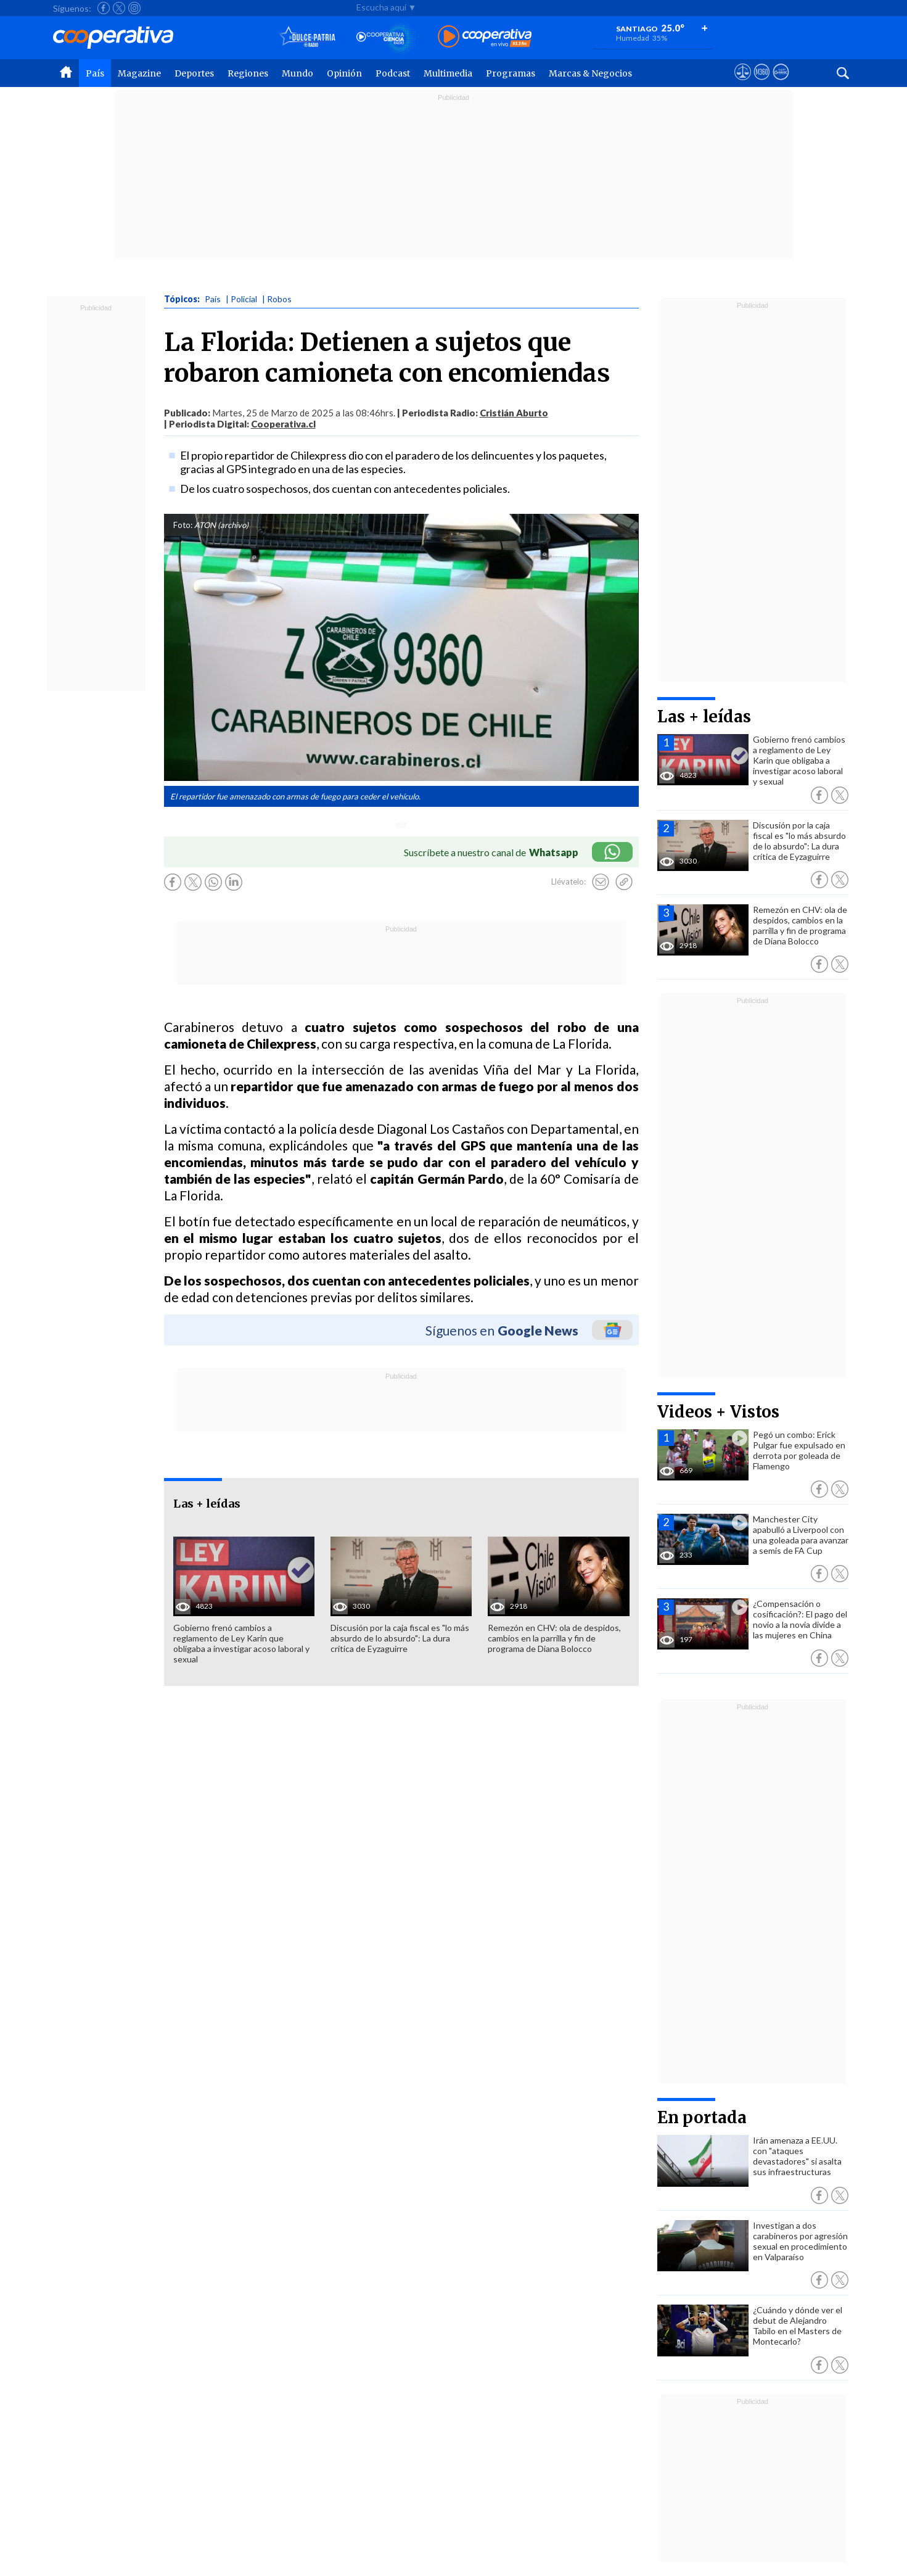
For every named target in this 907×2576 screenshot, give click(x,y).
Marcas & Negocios (590, 73)
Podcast (393, 73)
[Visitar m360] (761, 83)
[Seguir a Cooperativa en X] (119, 8)
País (95, 73)
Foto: (182, 525)
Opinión (344, 73)
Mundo (297, 73)
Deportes (194, 73)
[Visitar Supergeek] (781, 83)
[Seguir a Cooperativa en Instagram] (134, 8)
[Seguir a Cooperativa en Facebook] (103, 8)
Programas (510, 73)
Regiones (248, 73)
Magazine (139, 73)
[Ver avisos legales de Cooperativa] (742, 83)
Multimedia (448, 73)
